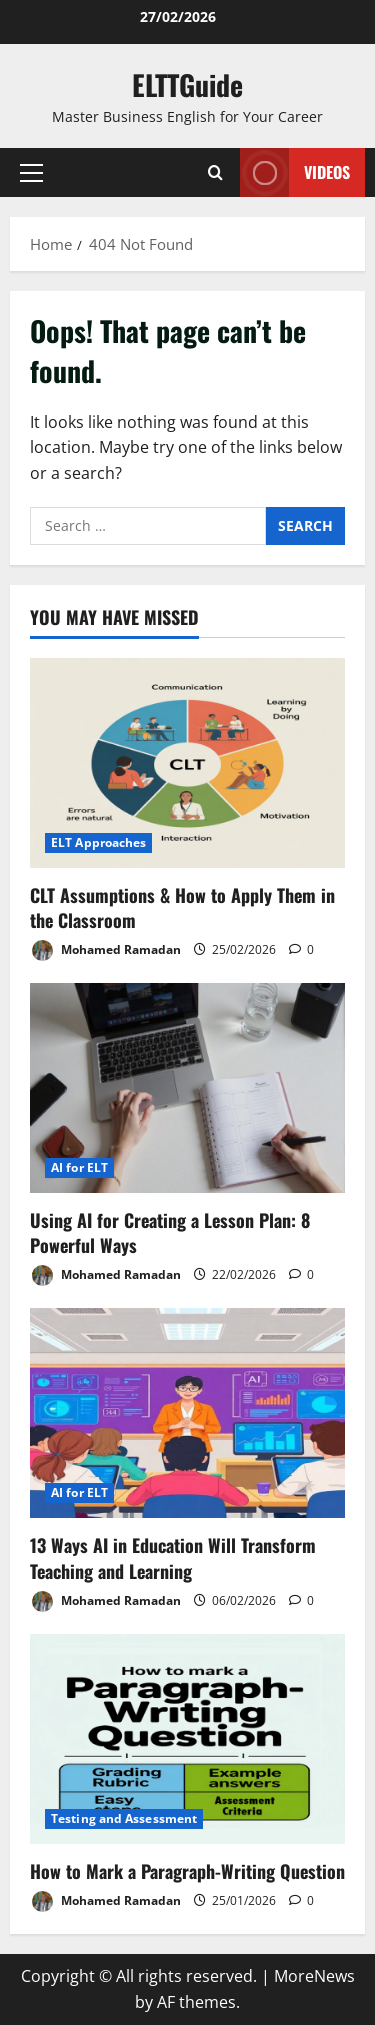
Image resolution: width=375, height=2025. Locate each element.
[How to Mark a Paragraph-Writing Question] (187, 1739)
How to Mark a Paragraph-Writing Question (187, 1871)
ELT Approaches (98, 842)
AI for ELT (79, 1167)
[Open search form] (215, 172)
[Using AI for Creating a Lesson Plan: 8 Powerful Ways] (187, 1088)
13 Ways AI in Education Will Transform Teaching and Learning (173, 1557)
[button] (31, 173)
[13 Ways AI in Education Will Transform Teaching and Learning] (187, 1413)
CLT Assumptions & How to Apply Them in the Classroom (182, 907)
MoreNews (314, 1976)
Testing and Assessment (124, 1818)
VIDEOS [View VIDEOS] (295, 172)
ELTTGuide (187, 84)
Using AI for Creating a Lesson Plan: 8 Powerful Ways (170, 1232)
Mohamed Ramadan (105, 950)
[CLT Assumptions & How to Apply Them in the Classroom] (187, 763)
